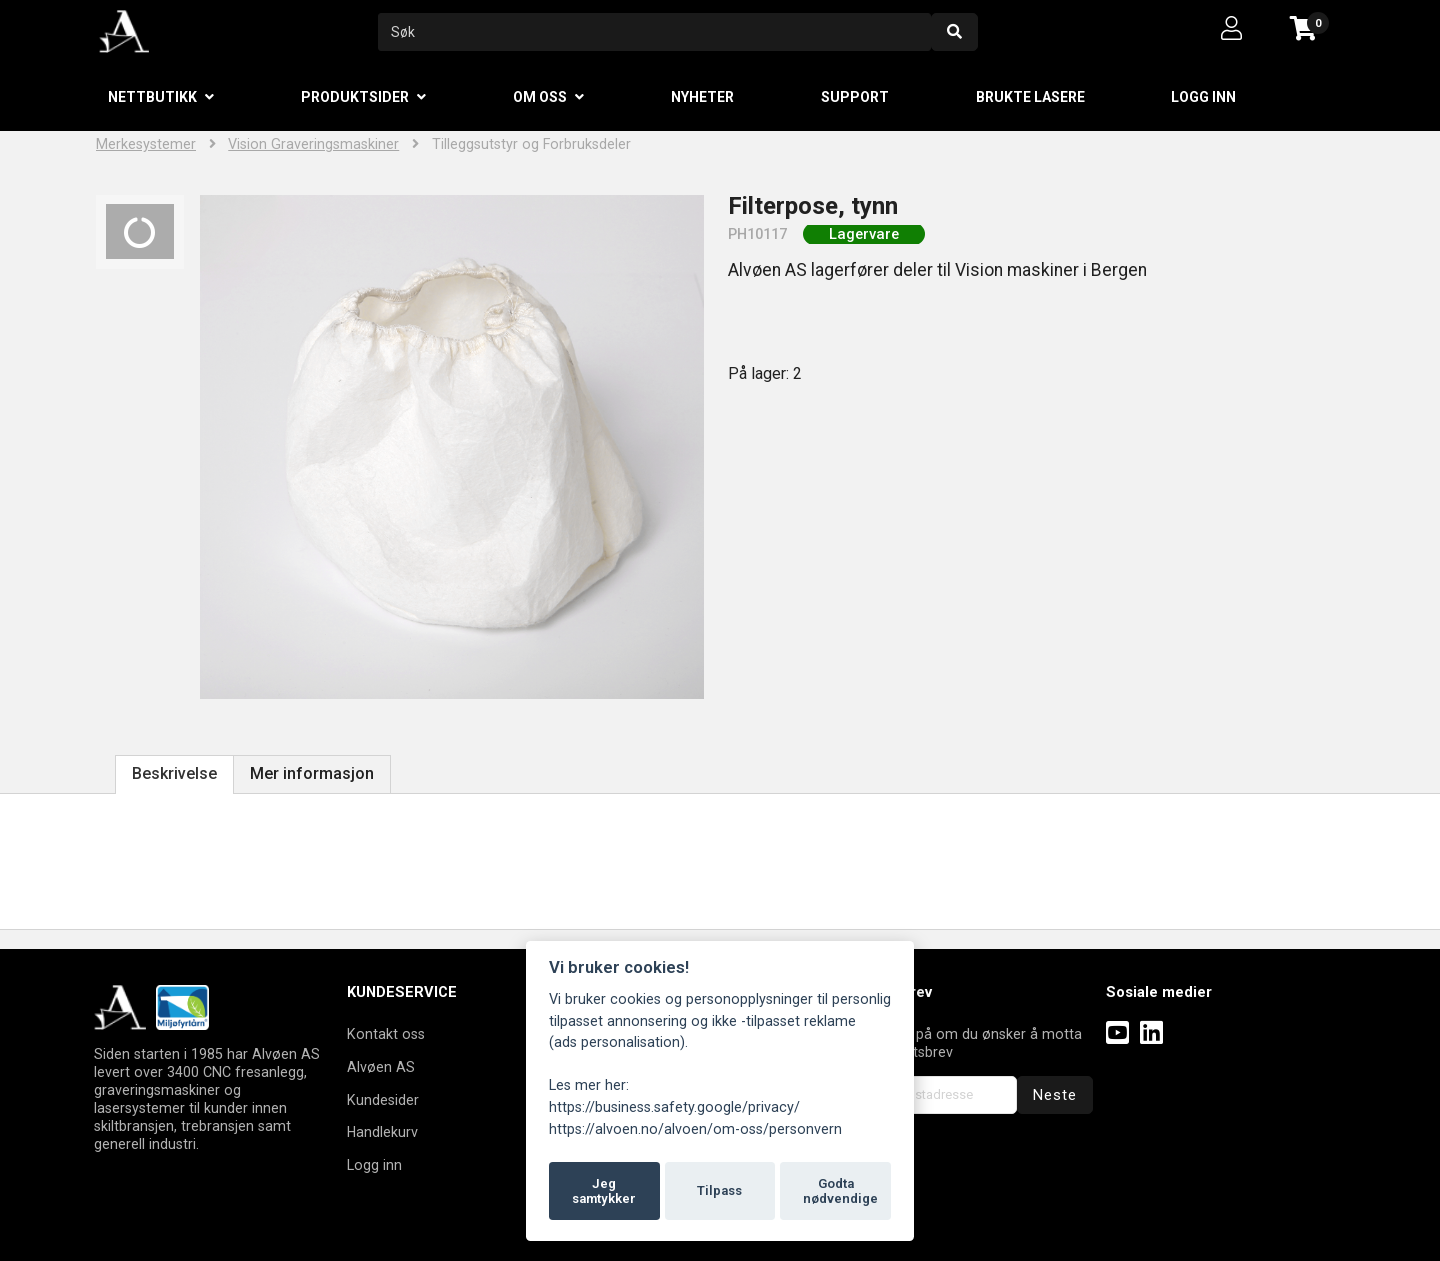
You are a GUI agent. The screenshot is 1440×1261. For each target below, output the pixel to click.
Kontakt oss (386, 1034)
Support (855, 97)
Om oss (540, 97)
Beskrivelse (174, 773)
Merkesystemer (146, 144)
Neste (1055, 1095)
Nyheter (702, 97)
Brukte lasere (1030, 97)
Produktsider (355, 97)
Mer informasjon (312, 773)
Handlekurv (382, 1132)
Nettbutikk (152, 97)
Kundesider (383, 1100)
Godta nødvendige (840, 1191)
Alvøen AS (381, 1067)
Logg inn (1203, 97)
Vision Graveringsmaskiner (313, 144)
